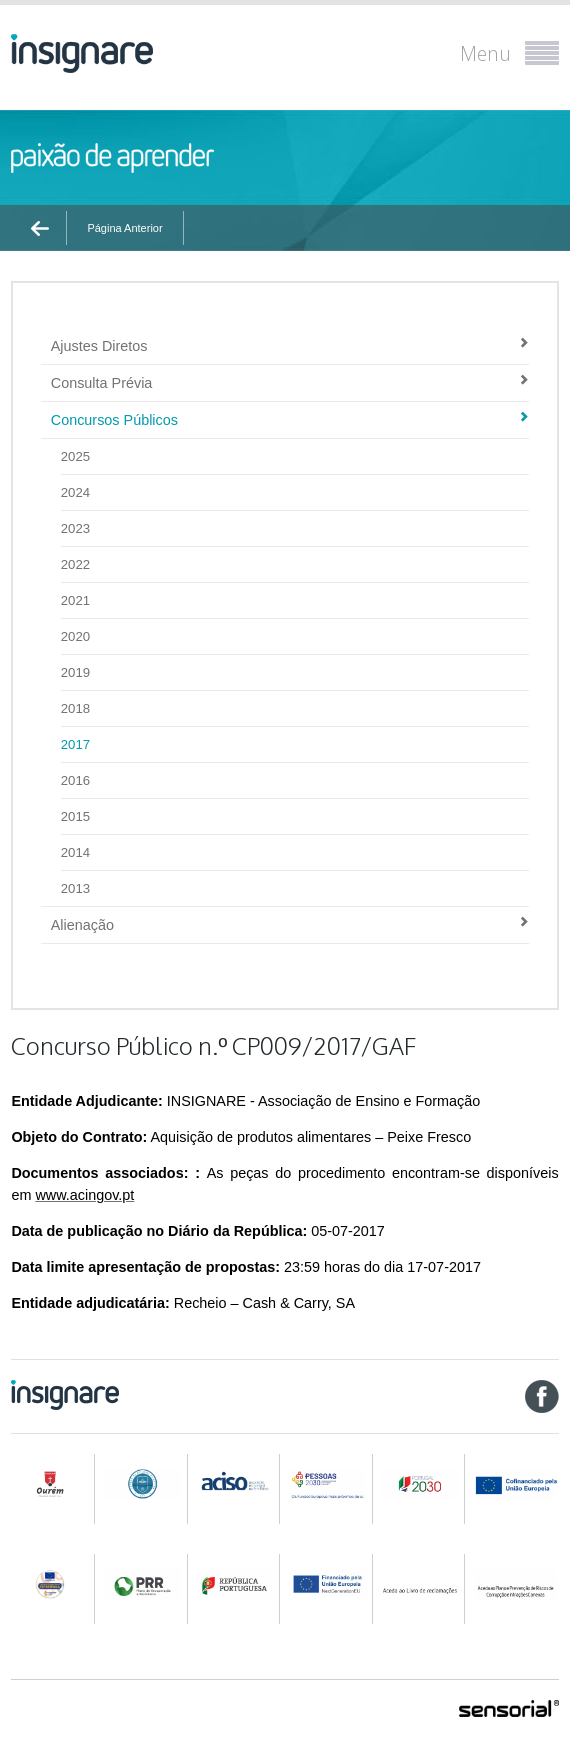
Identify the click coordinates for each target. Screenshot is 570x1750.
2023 (75, 528)
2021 (75, 600)
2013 (75, 888)
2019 (75, 672)
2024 (75, 492)
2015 (75, 816)
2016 (75, 780)
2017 (75, 744)
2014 (75, 852)
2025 (75, 456)
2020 (75, 636)
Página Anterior (124, 228)
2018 (75, 708)
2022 (75, 564)
